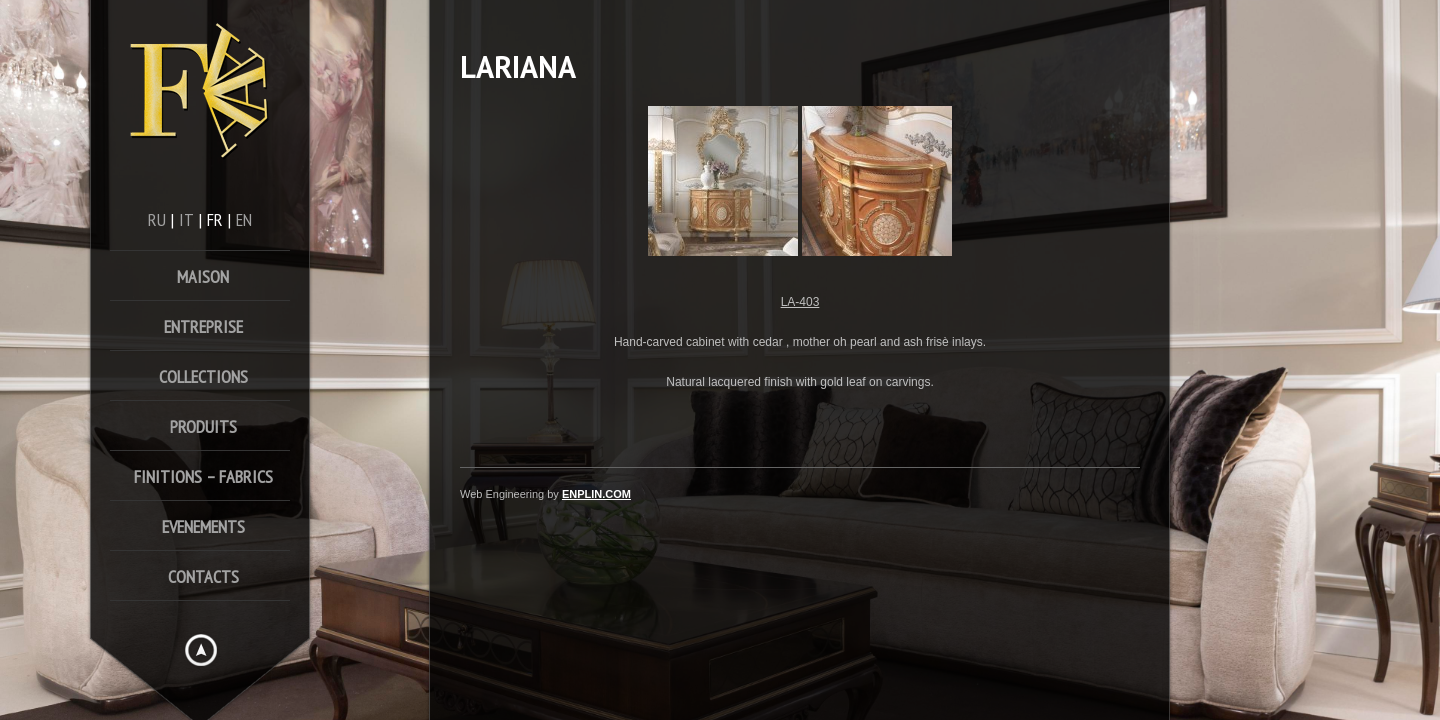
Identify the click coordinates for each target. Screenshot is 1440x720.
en (244, 219)
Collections (203, 376)
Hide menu (201, 650)
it (186, 219)
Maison (203, 276)
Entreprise (203, 326)
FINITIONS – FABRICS (203, 476)
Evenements (203, 526)
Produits (203, 426)
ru (157, 219)
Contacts (203, 576)
